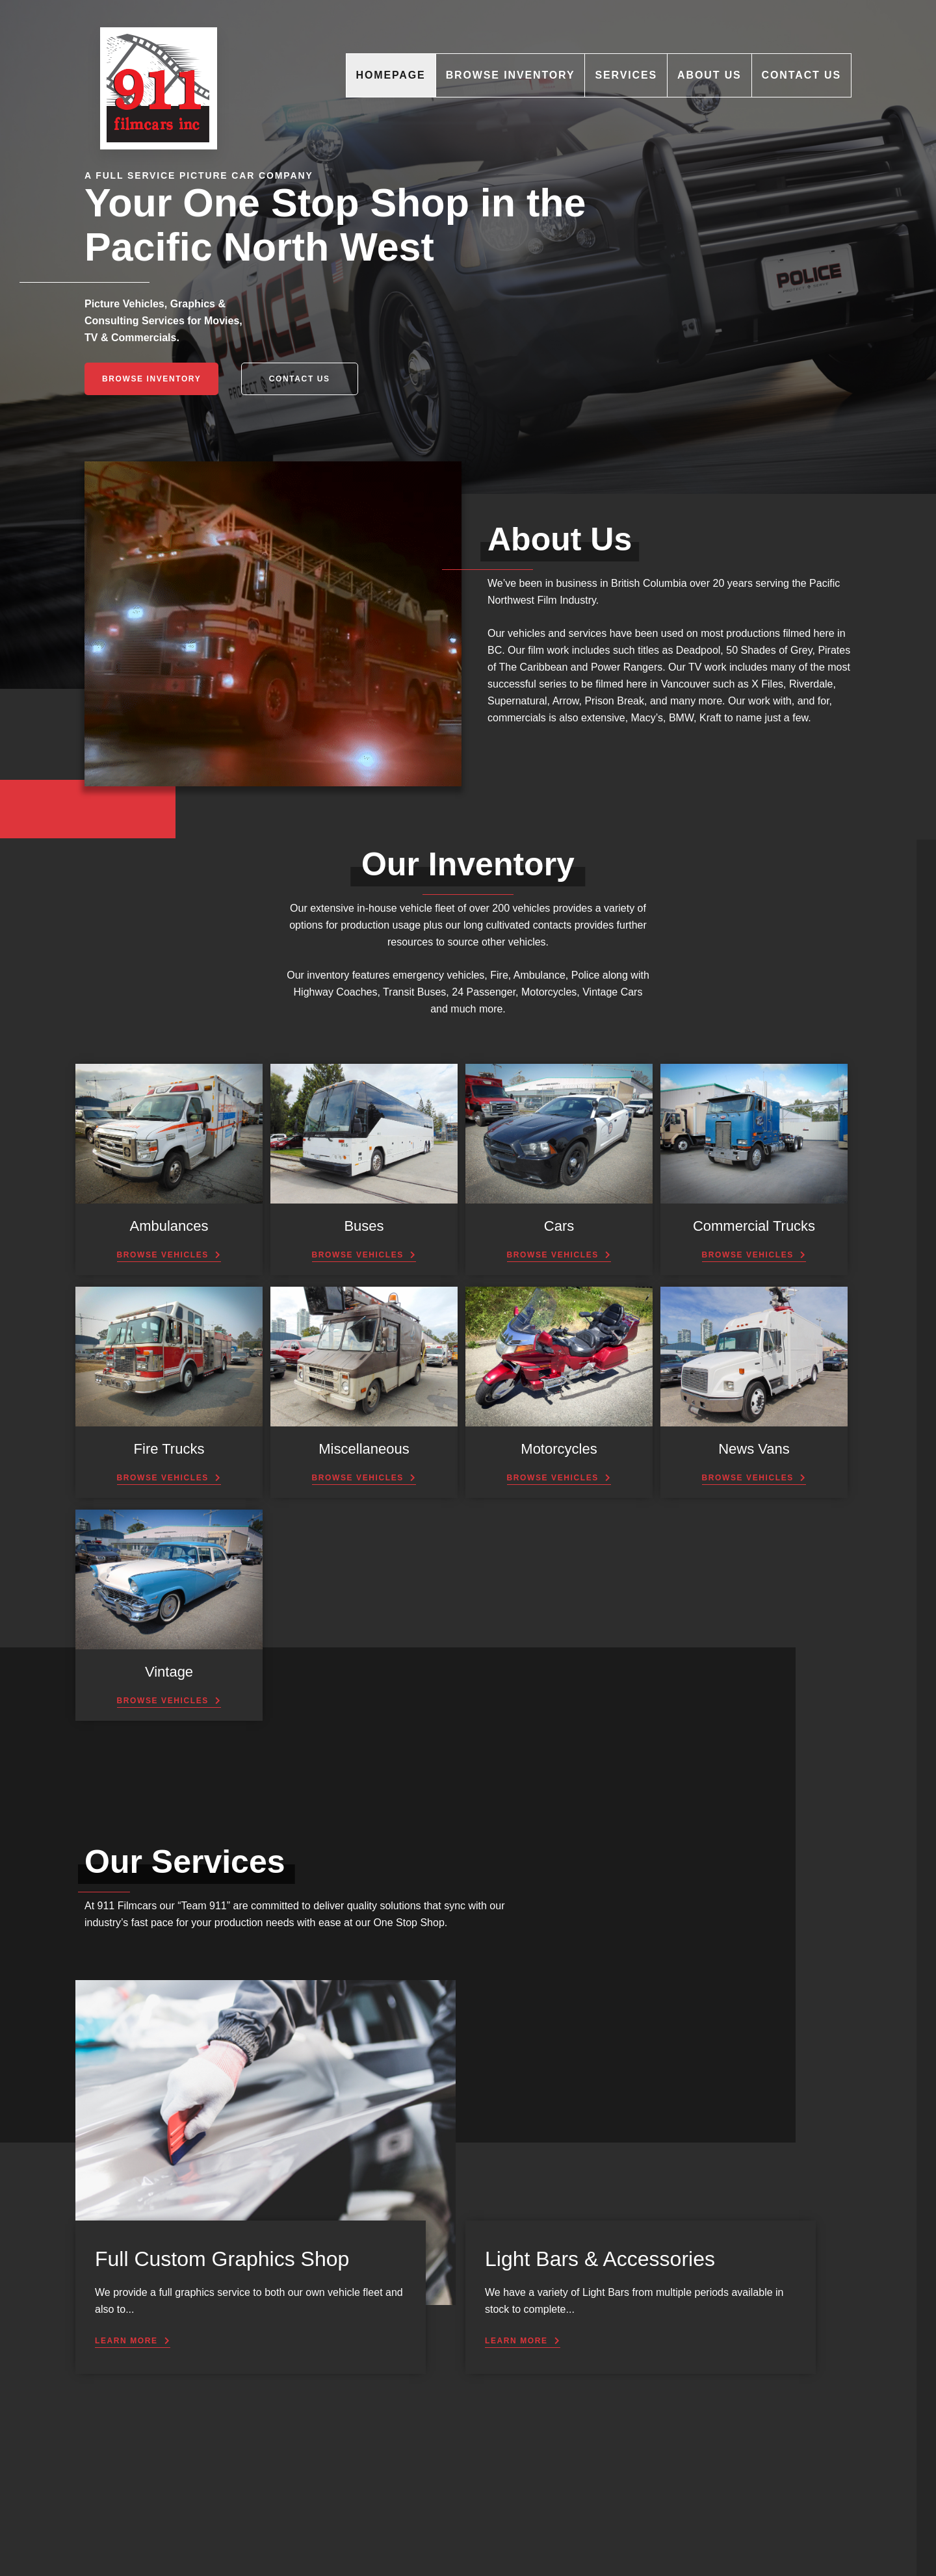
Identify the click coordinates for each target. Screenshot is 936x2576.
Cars (559, 1226)
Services (626, 75)
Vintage (169, 1672)
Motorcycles (559, 1449)
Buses (364, 1226)
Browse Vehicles (163, 1254)
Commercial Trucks (754, 1226)
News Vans (754, 1449)
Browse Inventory (510, 75)
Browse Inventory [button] (151, 378)
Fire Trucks (169, 1449)
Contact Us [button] (299, 378)
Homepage (391, 75)
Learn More (126, 2340)
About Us (709, 75)
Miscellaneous (363, 1449)
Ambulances (168, 1226)
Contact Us (801, 75)
